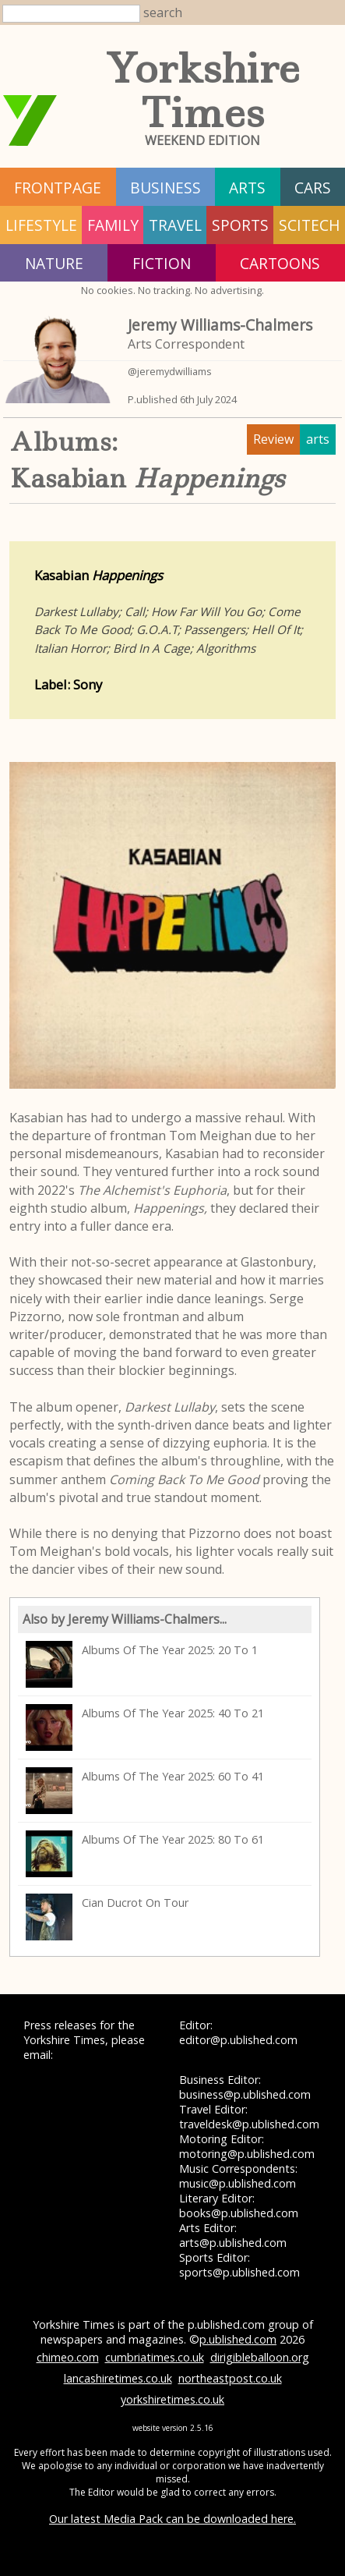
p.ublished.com (237, 2339)
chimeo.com (68, 2357)
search (162, 12)
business (165, 187)
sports (240, 225)
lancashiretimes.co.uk (118, 2378)
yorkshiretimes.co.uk (172, 2399)
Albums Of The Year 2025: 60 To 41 (145, 1790)
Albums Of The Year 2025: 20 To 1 (142, 1664)
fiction (161, 263)
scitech (309, 225)
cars (312, 187)
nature (54, 263)
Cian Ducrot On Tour (107, 1917)
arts (247, 187)
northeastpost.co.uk (230, 2378)
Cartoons (280, 263)
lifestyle (41, 225)
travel (175, 225)
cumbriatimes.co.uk (154, 2357)
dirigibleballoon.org (259, 2357)
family (113, 225)
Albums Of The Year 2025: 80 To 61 (145, 1853)
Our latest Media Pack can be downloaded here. (172, 2518)
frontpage (57, 187)
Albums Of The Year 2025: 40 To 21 (145, 1727)
